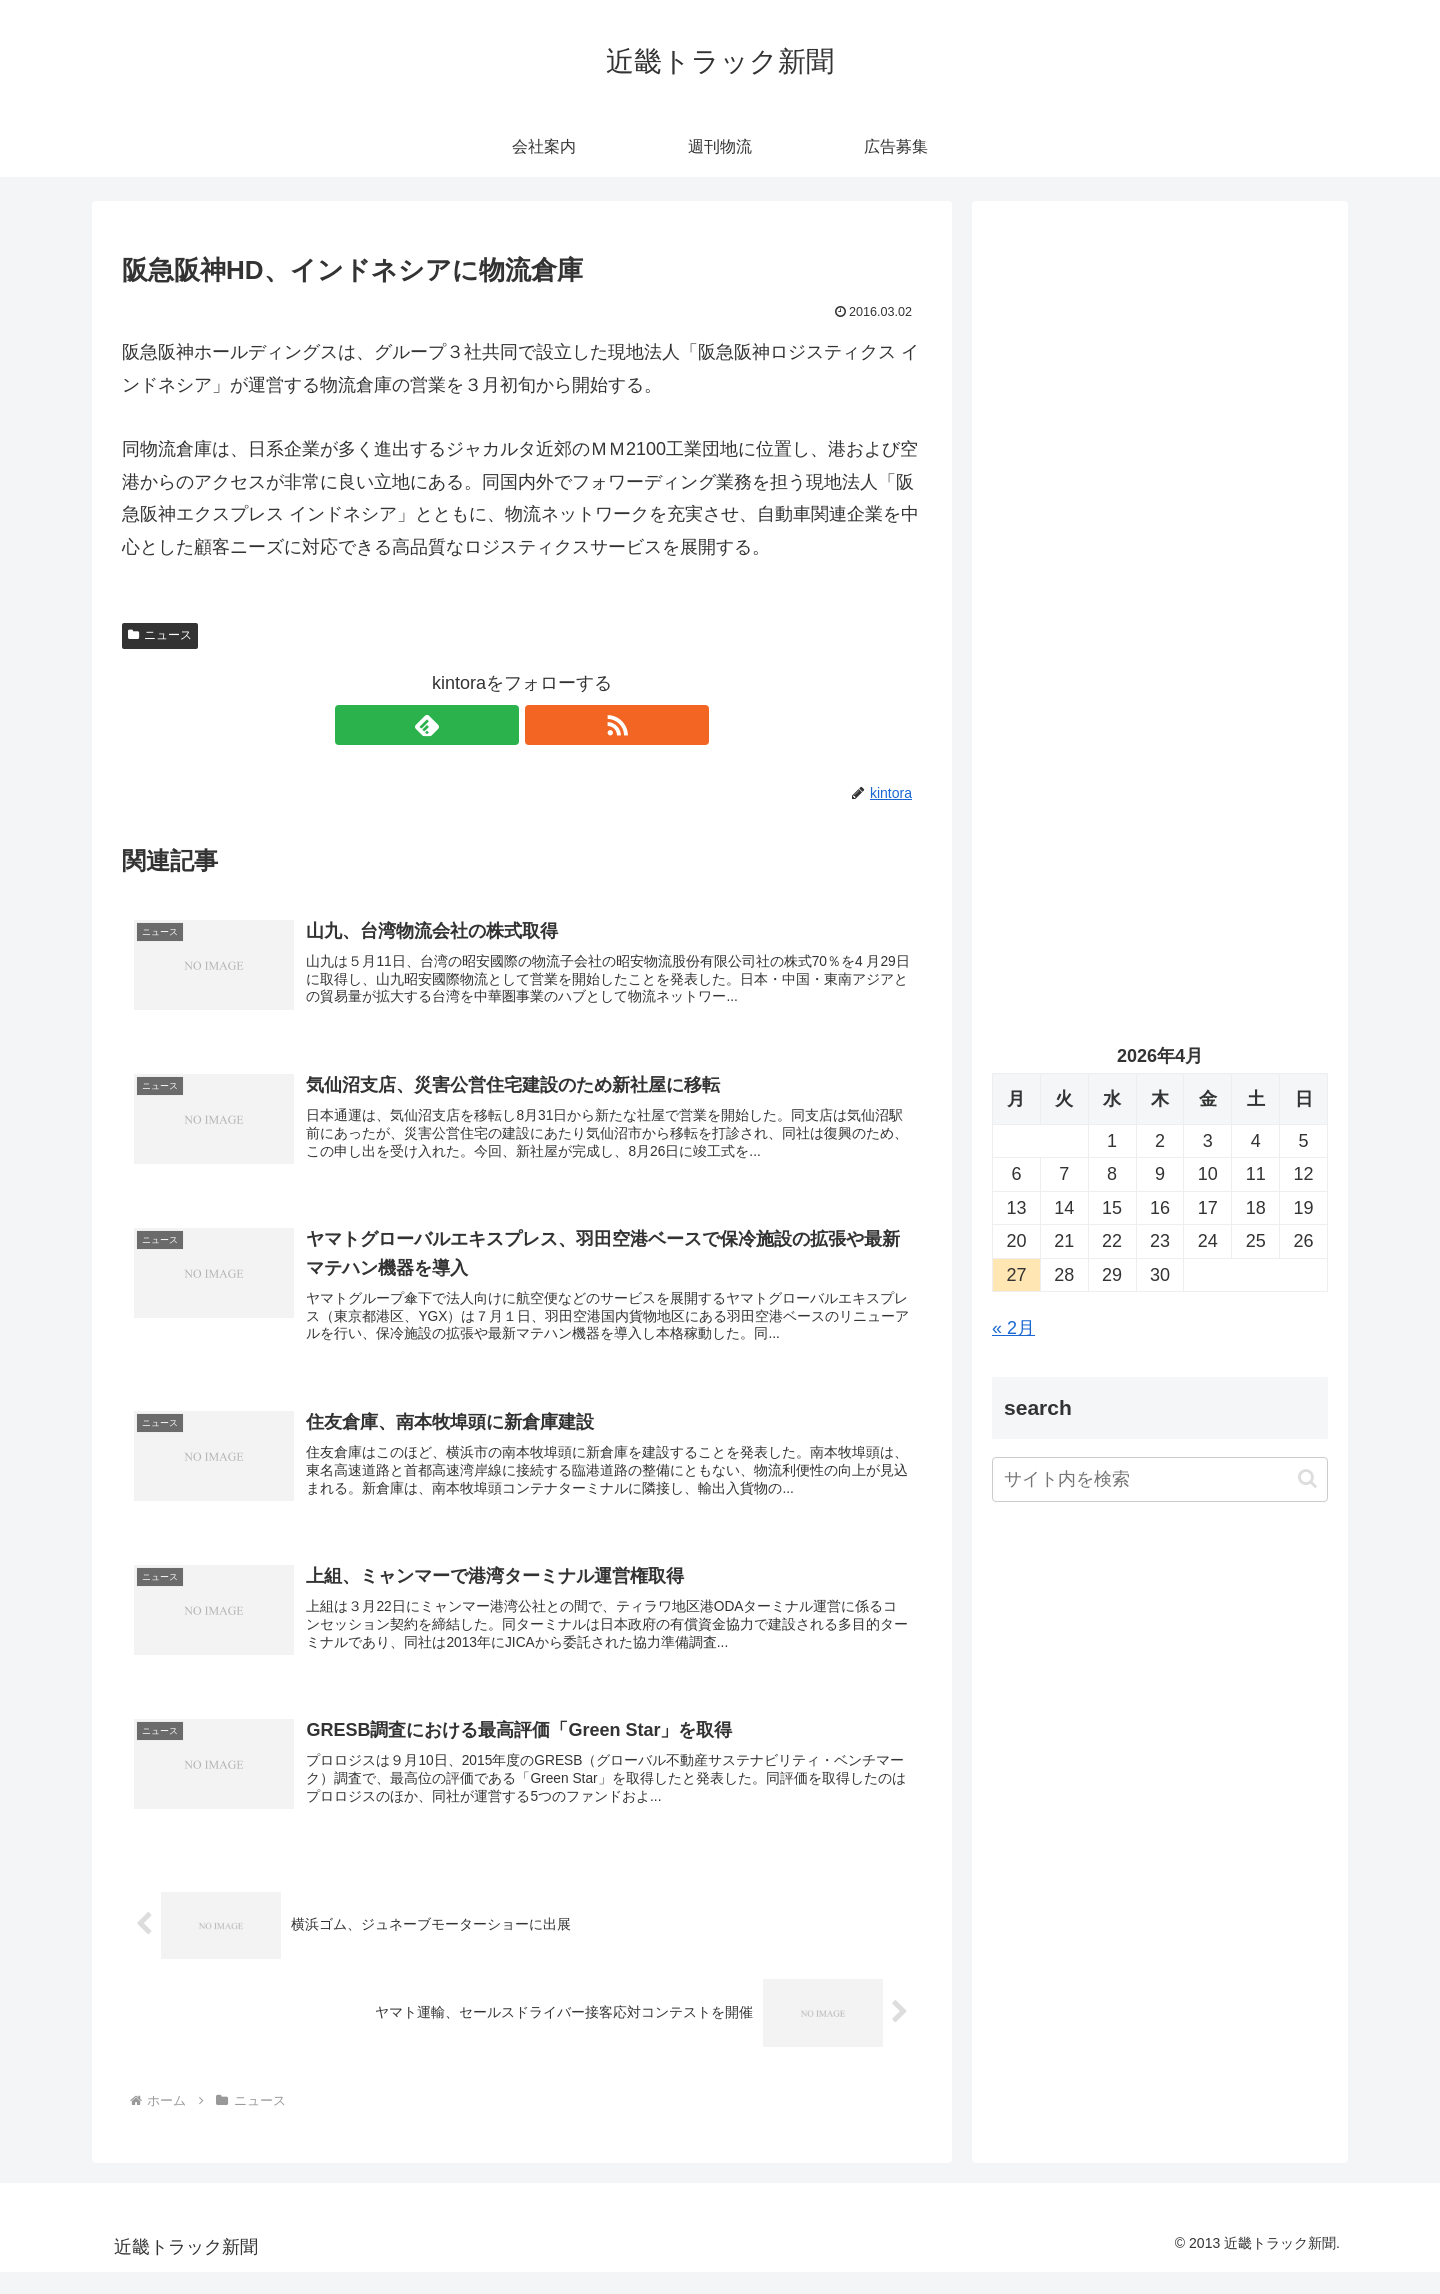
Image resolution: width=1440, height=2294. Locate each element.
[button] (1307, 1478)
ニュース (160, 635)
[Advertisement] (1160, 426)
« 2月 (1013, 1328)
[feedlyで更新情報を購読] (499, 725)
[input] (1160, 1479)
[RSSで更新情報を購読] (545, 725)
